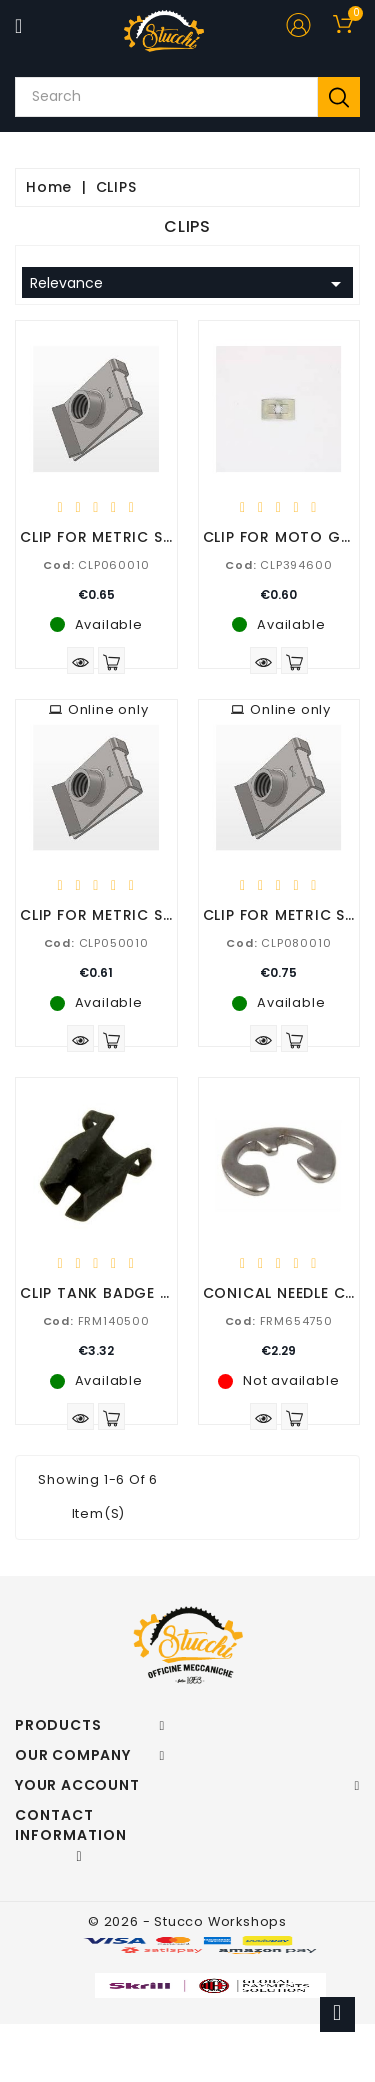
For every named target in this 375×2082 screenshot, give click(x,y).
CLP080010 (278, 943)
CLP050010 (96, 943)
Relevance (189, 284)
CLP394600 (278, 565)
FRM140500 (96, 1321)
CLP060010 (96, 565)
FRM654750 (279, 1321)
